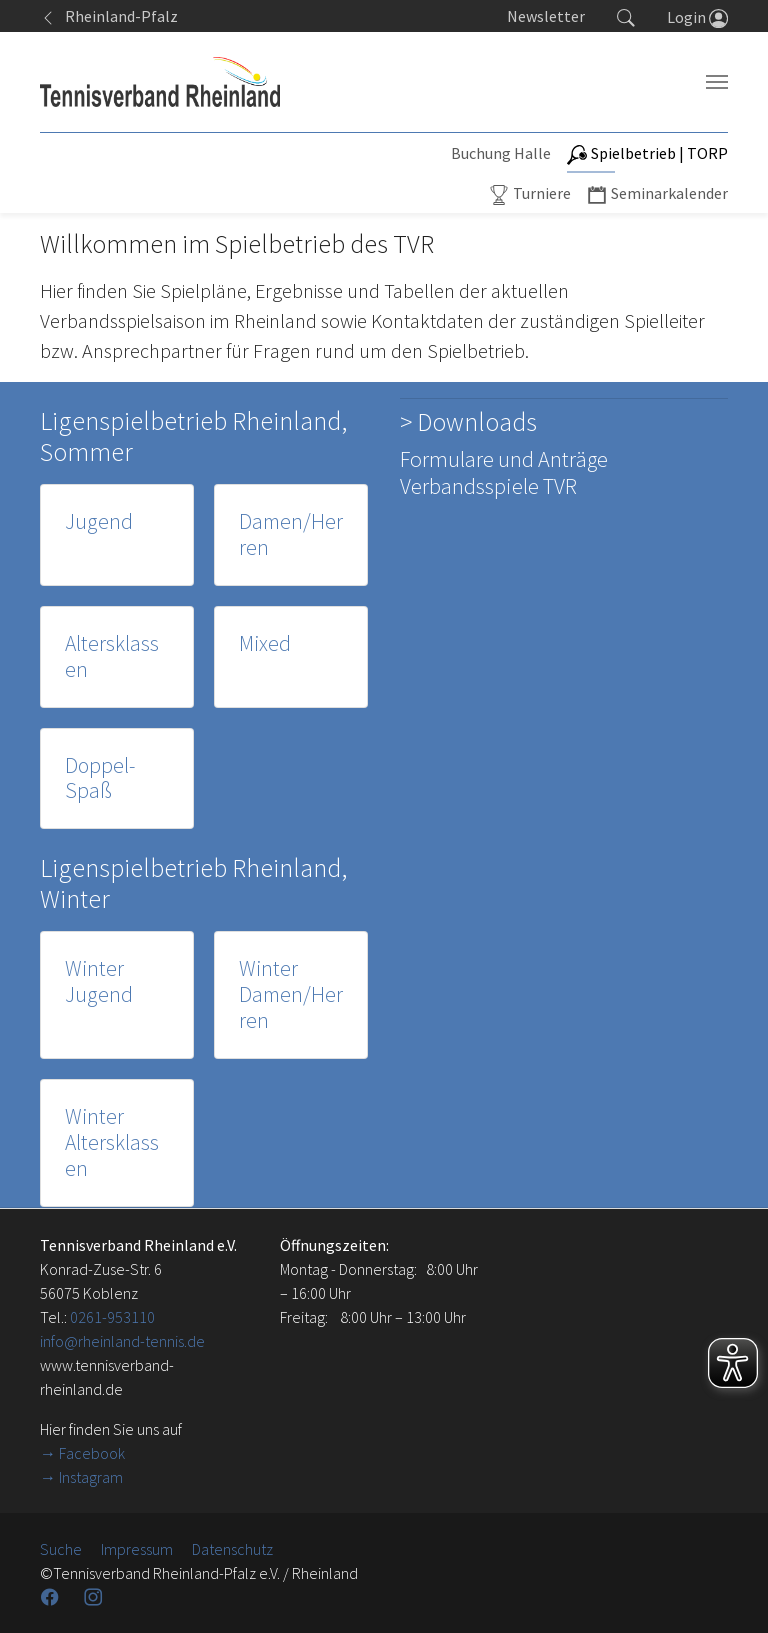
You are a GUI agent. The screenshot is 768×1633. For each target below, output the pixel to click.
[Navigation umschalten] (717, 82)
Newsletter (546, 16)
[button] (626, 16)
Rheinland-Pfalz (109, 16)
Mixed (265, 643)
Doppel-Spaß (100, 778)
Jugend (99, 521)
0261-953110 (112, 1317)
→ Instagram (81, 1477)
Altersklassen (112, 656)
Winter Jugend (99, 981)
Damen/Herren (291, 534)
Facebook (92, 1453)
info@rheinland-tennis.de (122, 1341)
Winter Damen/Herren (291, 994)
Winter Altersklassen (112, 1142)
